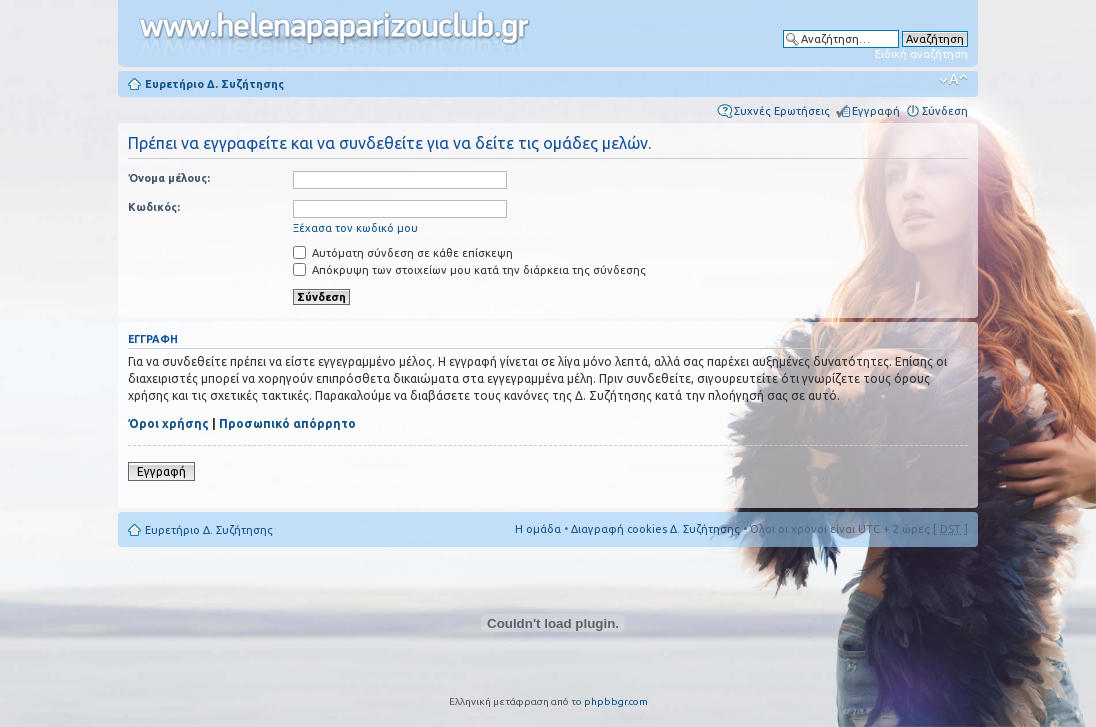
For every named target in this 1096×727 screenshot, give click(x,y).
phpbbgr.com (616, 701)
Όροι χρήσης (168, 423)
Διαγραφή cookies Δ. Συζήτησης (655, 529)
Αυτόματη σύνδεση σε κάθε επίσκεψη (403, 253)
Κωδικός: (154, 207)
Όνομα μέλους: (169, 178)
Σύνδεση (945, 111)
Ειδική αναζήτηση (921, 54)
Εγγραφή (876, 111)
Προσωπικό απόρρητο (287, 423)
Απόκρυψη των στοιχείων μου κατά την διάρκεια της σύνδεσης (469, 270)
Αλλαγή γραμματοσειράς (953, 80)
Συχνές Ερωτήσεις (782, 111)
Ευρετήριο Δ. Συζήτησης (214, 84)
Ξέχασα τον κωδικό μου (355, 228)
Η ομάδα (538, 529)
